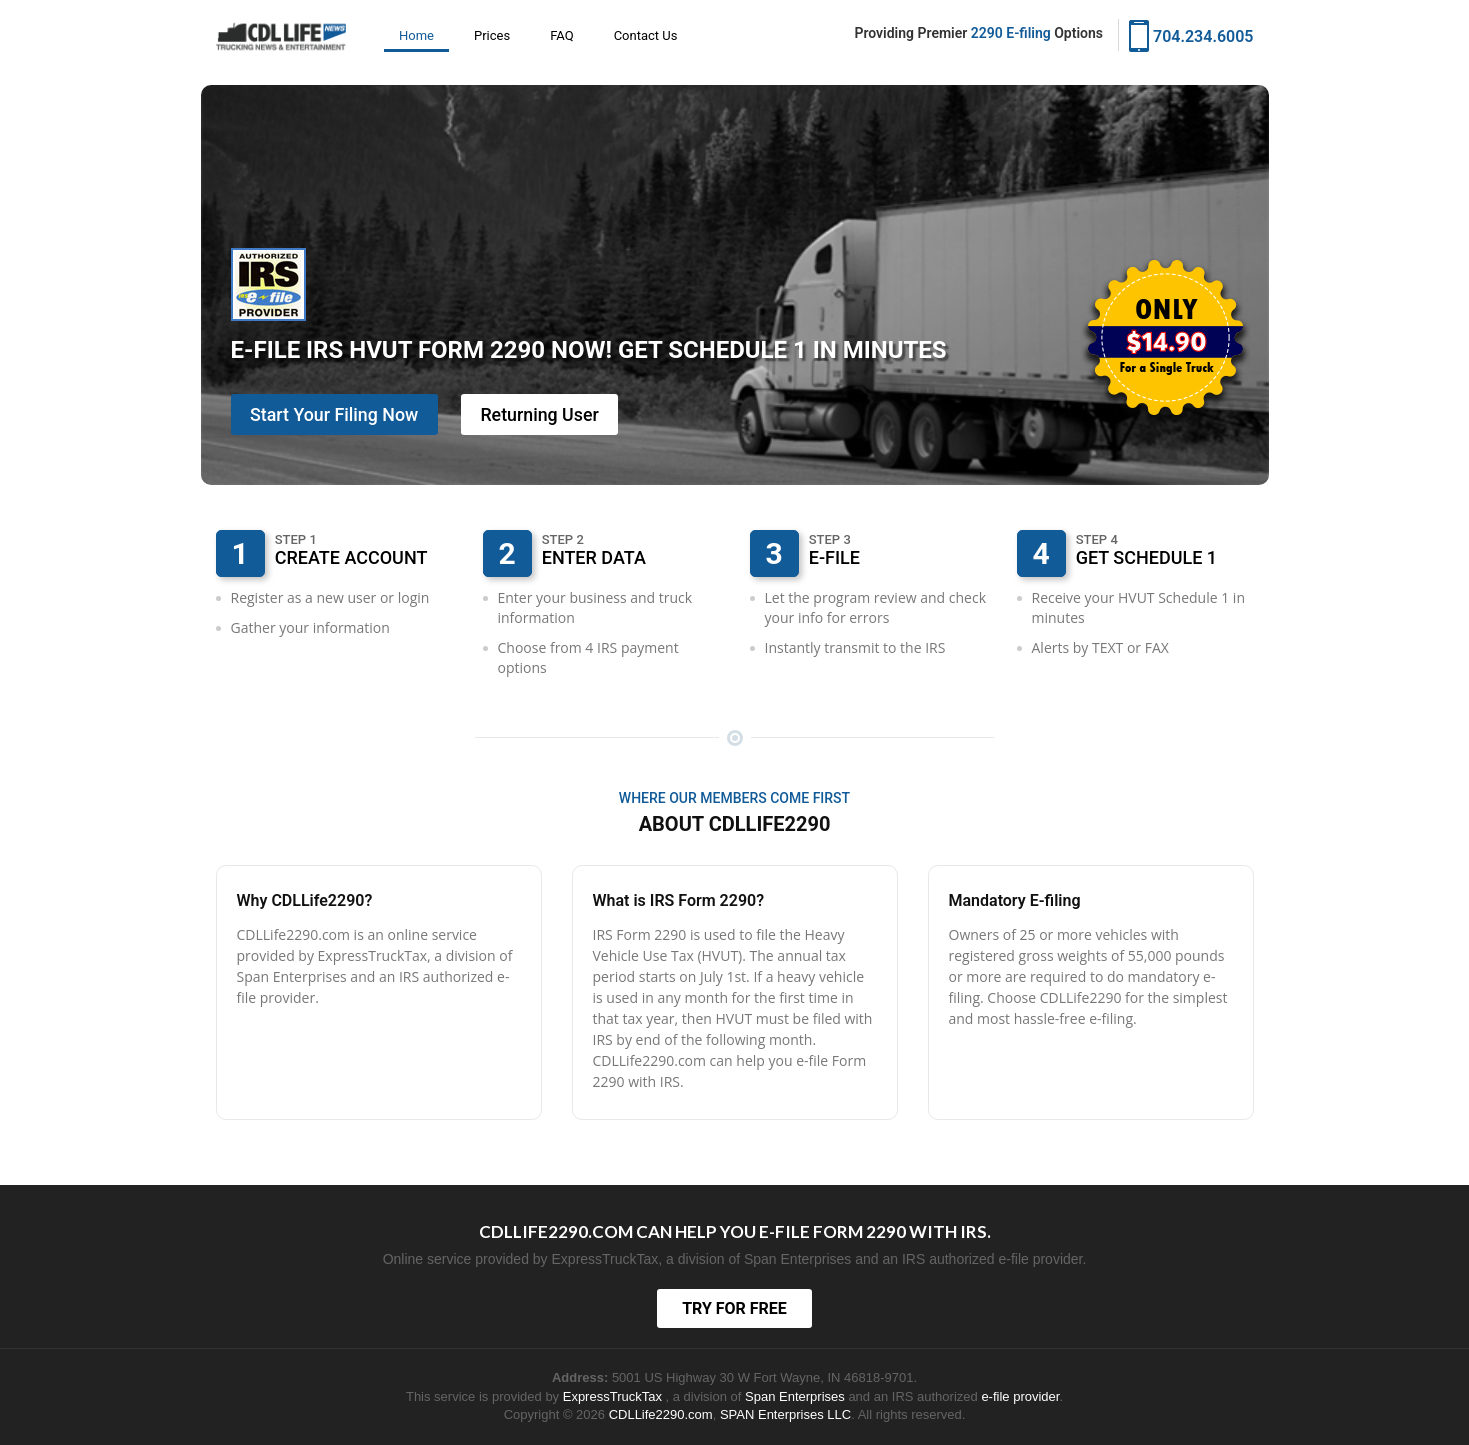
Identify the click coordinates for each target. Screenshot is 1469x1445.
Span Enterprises (796, 1396)
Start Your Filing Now (336, 414)
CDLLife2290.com (661, 1414)
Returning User (544, 414)
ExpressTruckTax (614, 1396)
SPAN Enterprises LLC (785, 1414)
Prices (492, 35)
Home (416, 35)
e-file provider (1020, 1396)
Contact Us (646, 35)
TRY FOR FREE (734, 1308)
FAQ (561, 35)
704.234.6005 (1191, 34)
